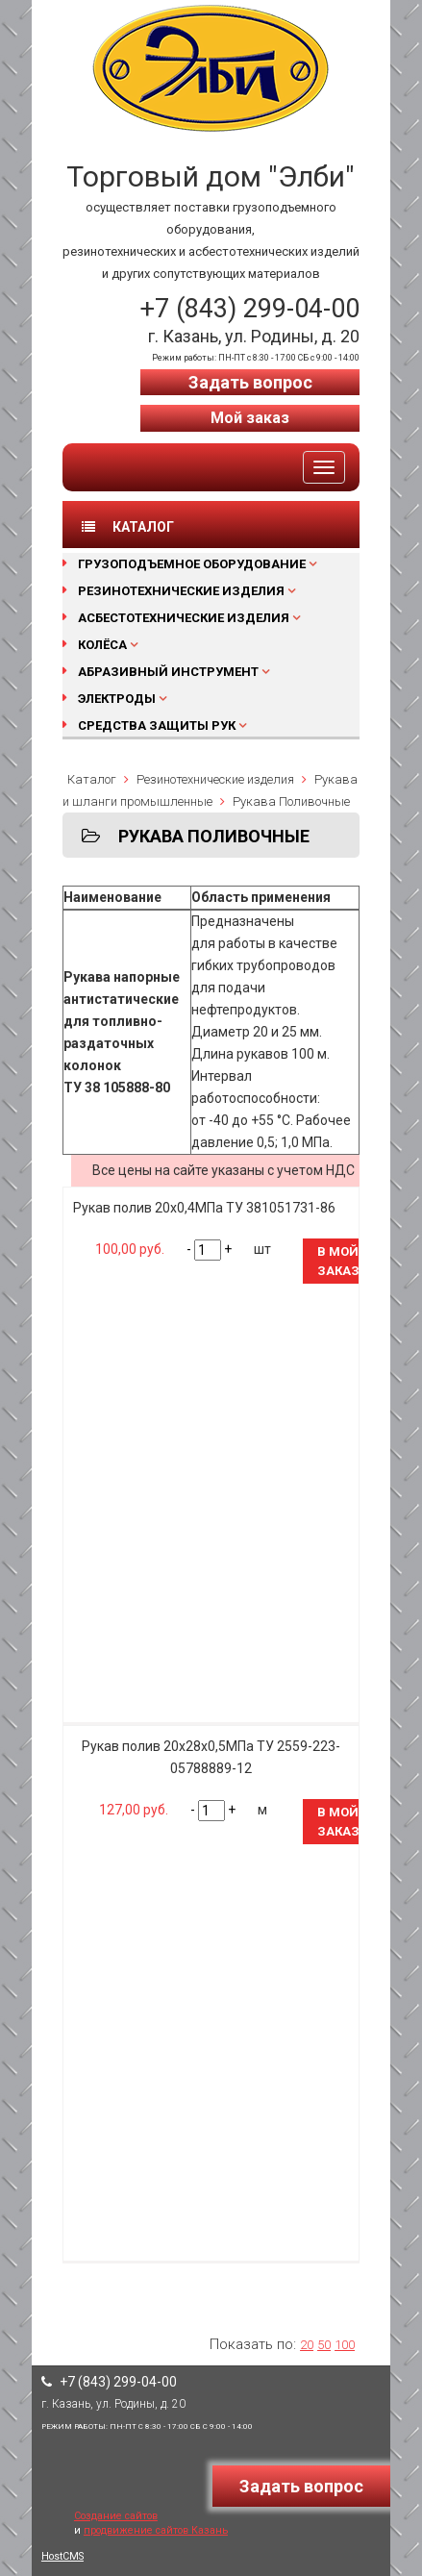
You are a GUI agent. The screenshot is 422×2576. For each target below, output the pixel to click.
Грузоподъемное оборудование (192, 564)
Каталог (91, 779)
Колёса (102, 645)
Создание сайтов (116, 2516)
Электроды (117, 698)
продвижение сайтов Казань (156, 2530)
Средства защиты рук (157, 725)
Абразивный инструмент (168, 671)
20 (306, 2345)
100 (345, 2345)
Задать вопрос (250, 382)
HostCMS (62, 2556)
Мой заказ (250, 418)
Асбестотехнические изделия (183, 618)
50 (324, 2345)
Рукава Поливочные (291, 801)
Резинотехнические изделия (181, 591)
